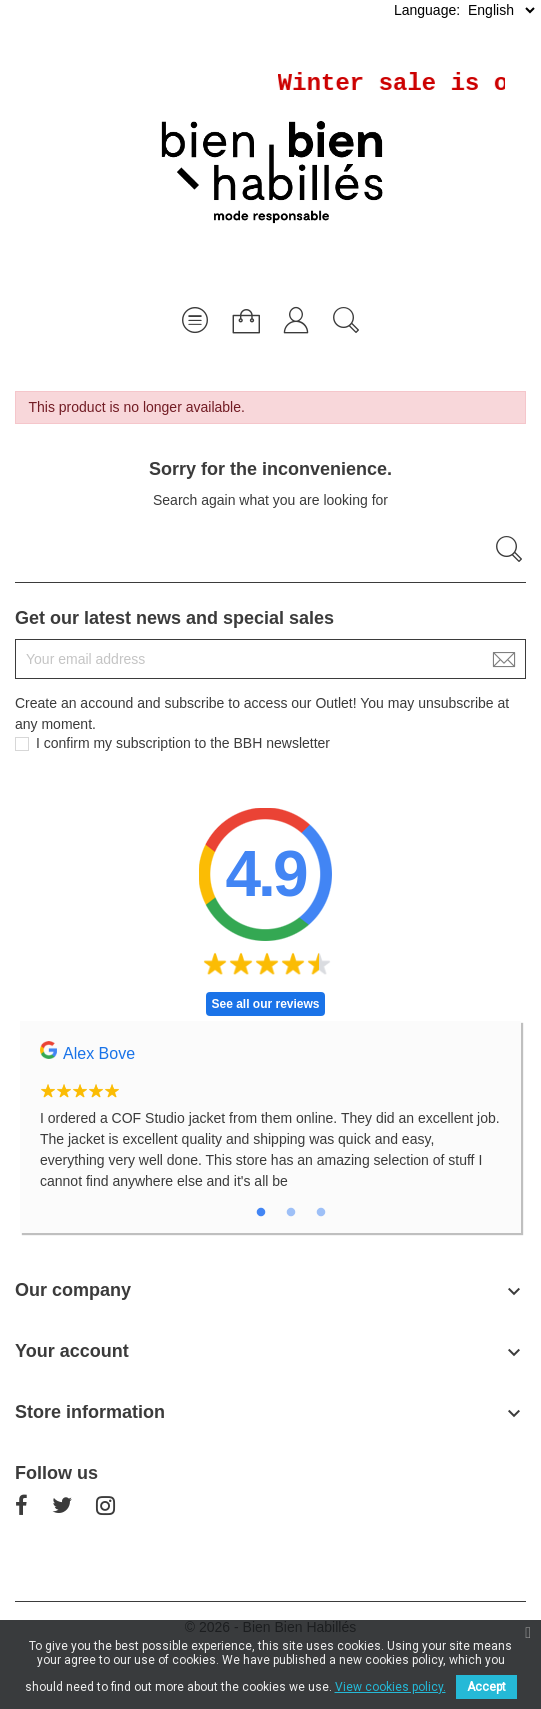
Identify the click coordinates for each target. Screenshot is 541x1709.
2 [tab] (291, 1213)
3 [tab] (321, 1213)
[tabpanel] (270, 1127)
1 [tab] (261, 1213)
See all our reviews (265, 1004)
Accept (486, 1687)
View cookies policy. (390, 1687)
